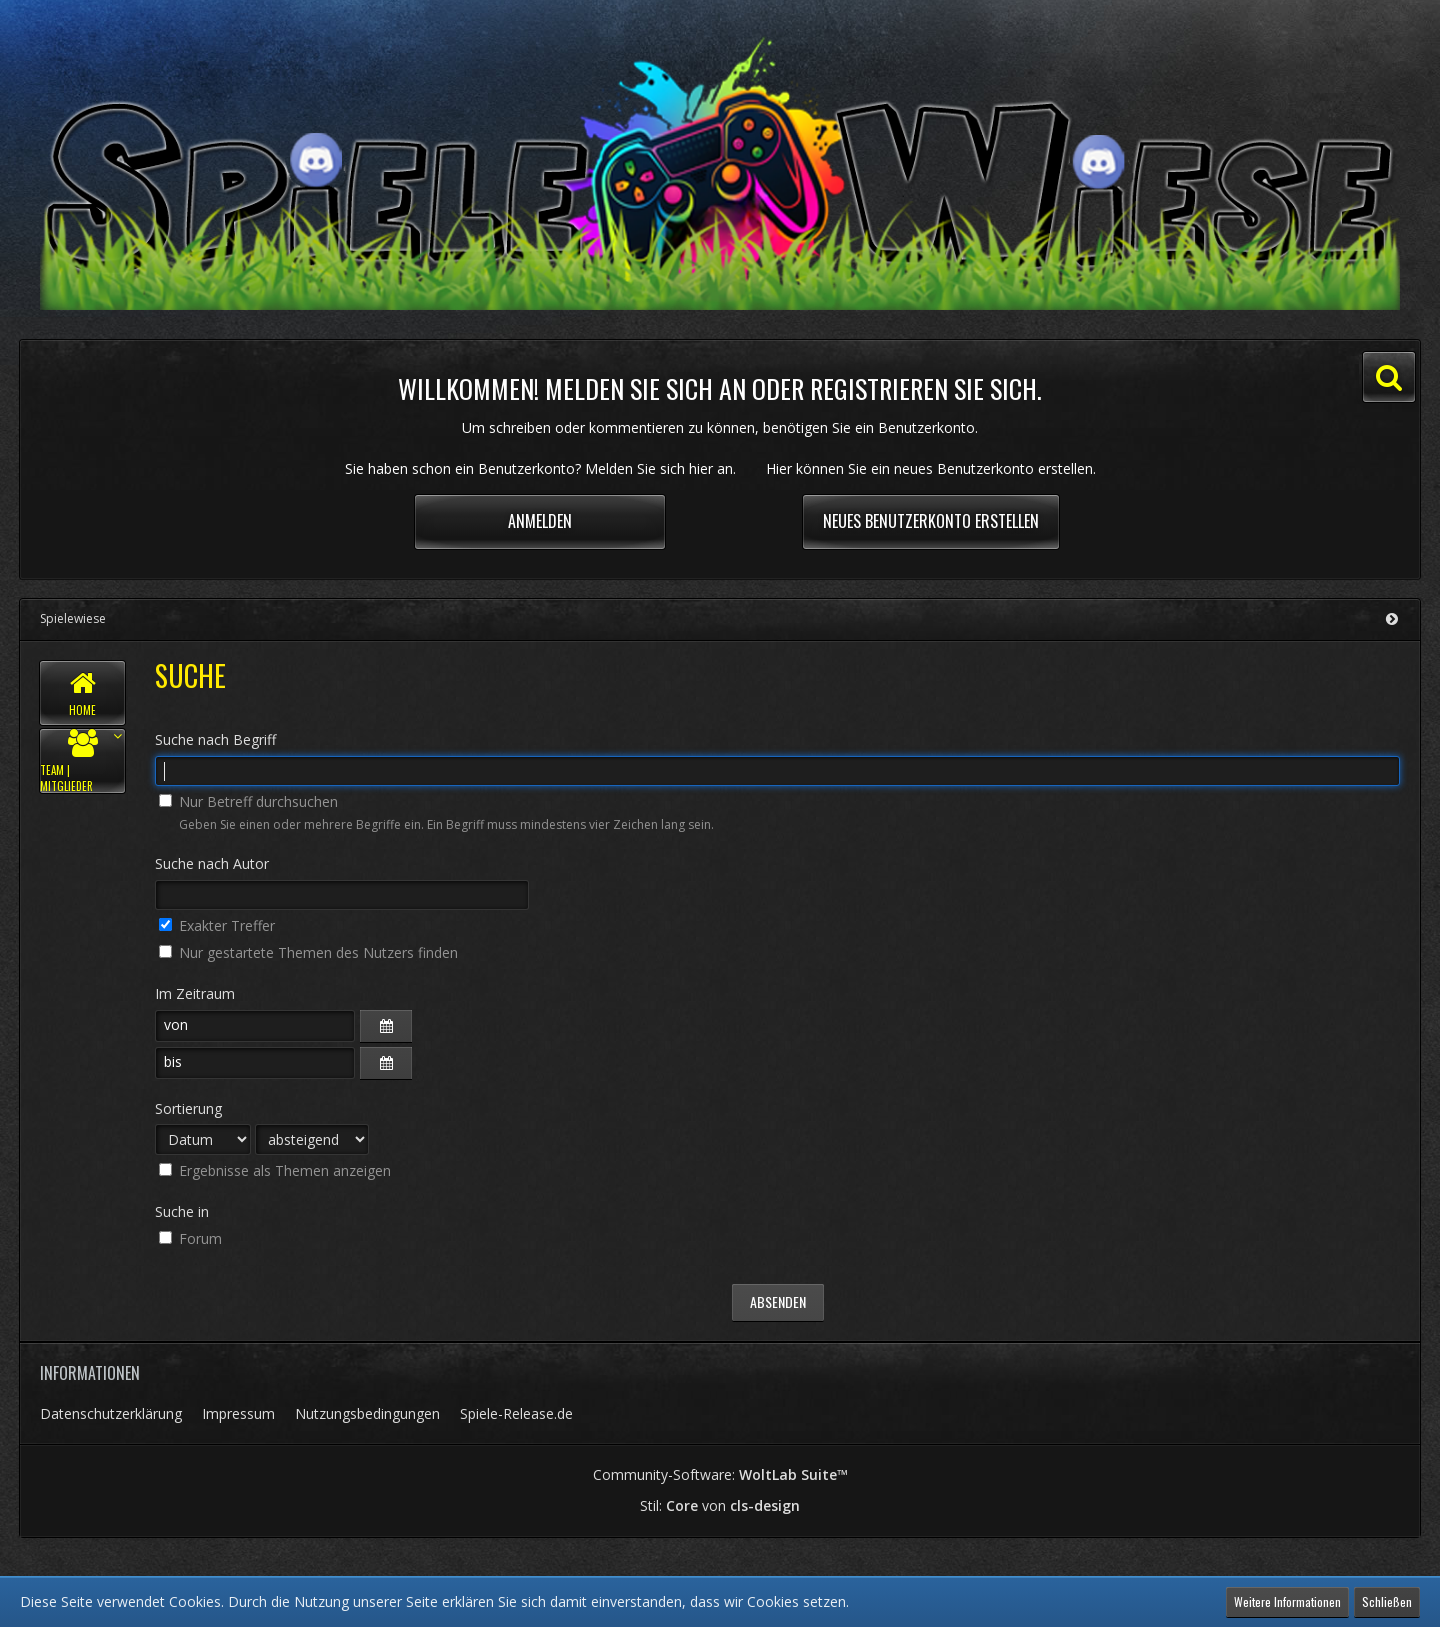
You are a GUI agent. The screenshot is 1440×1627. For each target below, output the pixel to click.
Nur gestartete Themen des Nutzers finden (308, 952)
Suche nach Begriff (215, 739)
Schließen (1387, 1601)
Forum (190, 1238)
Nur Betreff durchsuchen (248, 801)
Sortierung (188, 1108)
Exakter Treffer (217, 925)
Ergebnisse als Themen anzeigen (275, 1170)
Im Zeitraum (195, 993)
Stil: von (720, 1505)
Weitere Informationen (1287, 1601)
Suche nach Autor (212, 863)
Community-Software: (720, 1474)
